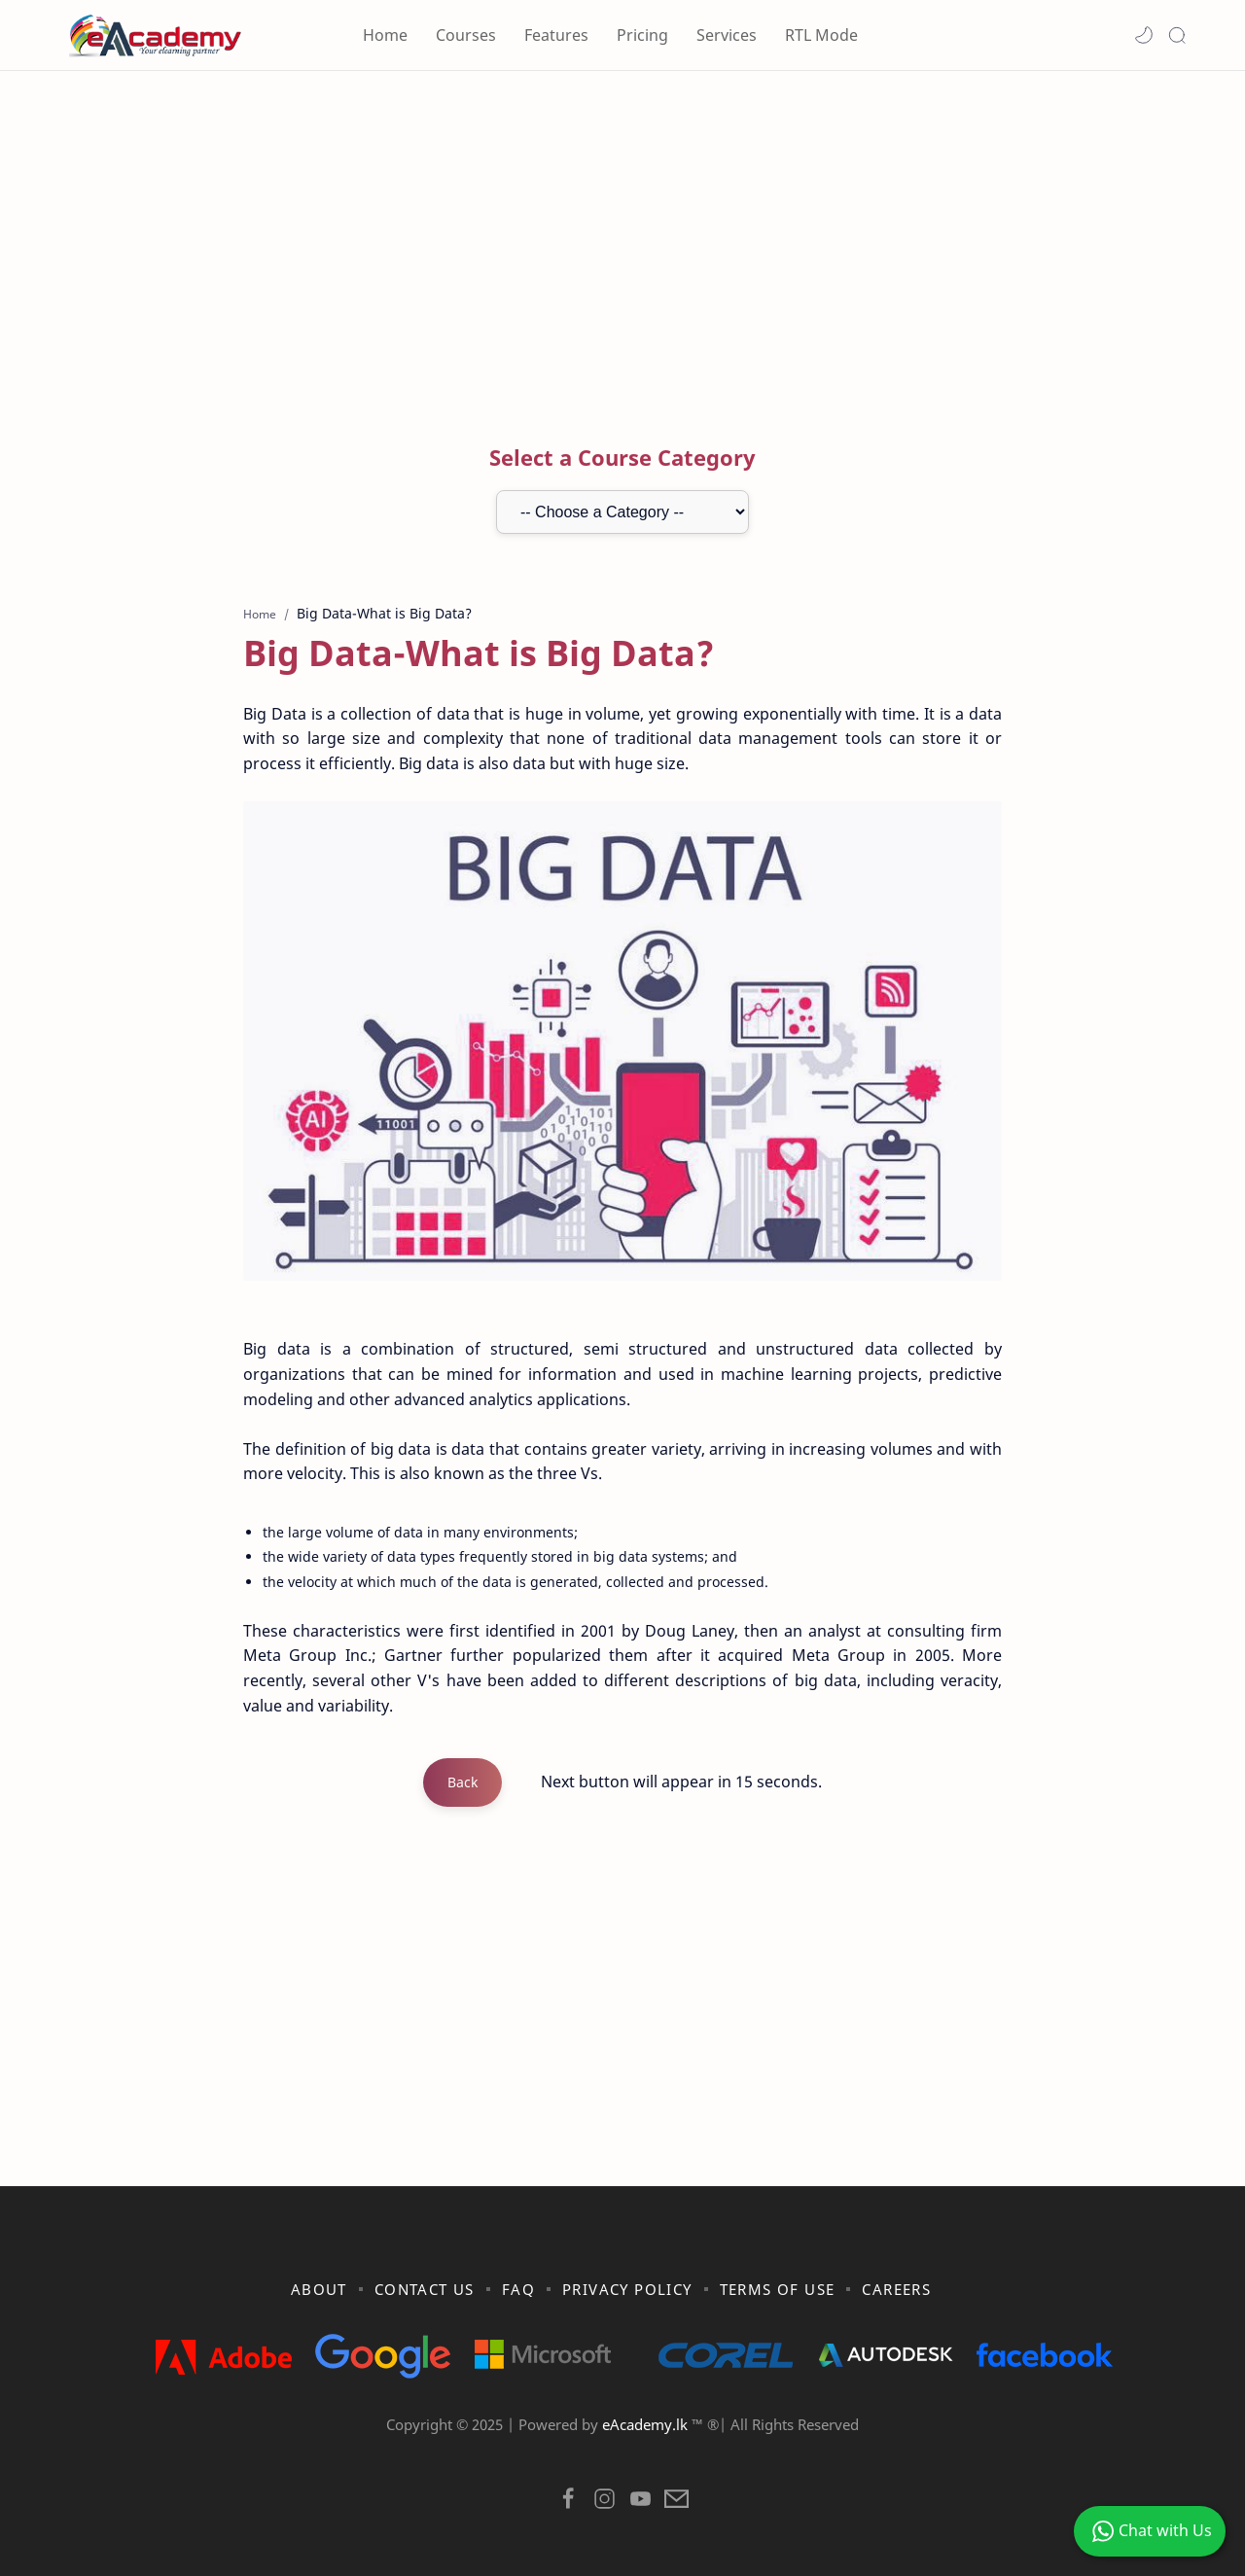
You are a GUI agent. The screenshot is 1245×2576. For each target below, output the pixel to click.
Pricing (642, 35)
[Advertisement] (622, 236)
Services (726, 35)
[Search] (1177, 35)
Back (462, 1782)
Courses (466, 35)
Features (556, 35)
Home (385, 35)
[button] (1143, 35)
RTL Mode (821, 35)
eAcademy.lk (647, 2424)
